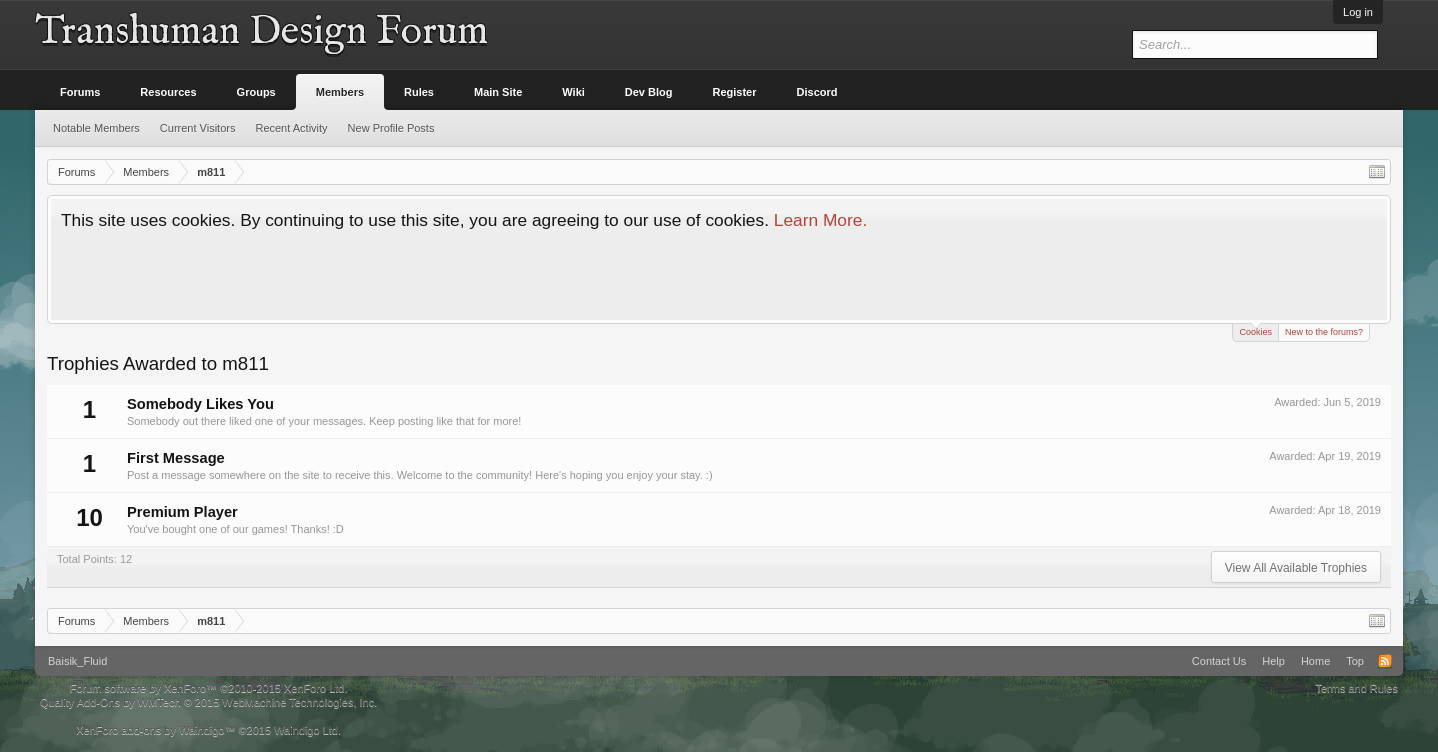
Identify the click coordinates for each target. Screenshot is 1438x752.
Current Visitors (198, 128)
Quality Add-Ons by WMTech (208, 702)
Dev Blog (649, 92)
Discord (817, 92)
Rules (419, 92)
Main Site (498, 92)
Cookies (1255, 330)
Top (1355, 661)
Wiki (573, 92)
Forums (80, 92)
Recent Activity (291, 128)
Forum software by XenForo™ (209, 688)
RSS (1385, 661)
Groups (256, 92)
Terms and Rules (1356, 688)
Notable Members (96, 128)
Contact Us (1219, 661)
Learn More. (820, 220)
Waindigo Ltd (306, 730)
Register (735, 92)
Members (340, 92)
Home (1315, 661)
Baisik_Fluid (77, 661)
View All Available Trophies (1296, 568)
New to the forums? (1324, 332)
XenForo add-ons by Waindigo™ (155, 730)
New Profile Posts (391, 128)
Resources (168, 92)
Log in (1358, 12)
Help (1273, 661)
